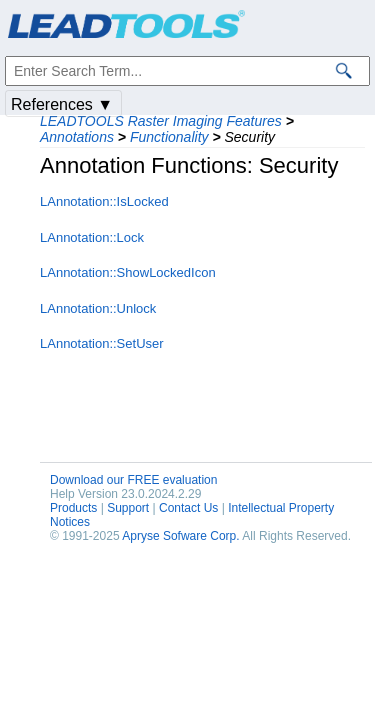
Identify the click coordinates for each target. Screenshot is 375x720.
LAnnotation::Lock (92, 237)
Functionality (169, 137)
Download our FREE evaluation (133, 480)
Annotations (77, 137)
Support (128, 508)
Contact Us (188, 508)
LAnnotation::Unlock (98, 308)
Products (73, 508)
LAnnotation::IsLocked (104, 201)
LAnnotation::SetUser (102, 343)
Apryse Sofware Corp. (180, 536)
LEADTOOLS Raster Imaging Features (161, 121)
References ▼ (62, 104)
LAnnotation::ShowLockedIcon (128, 272)
